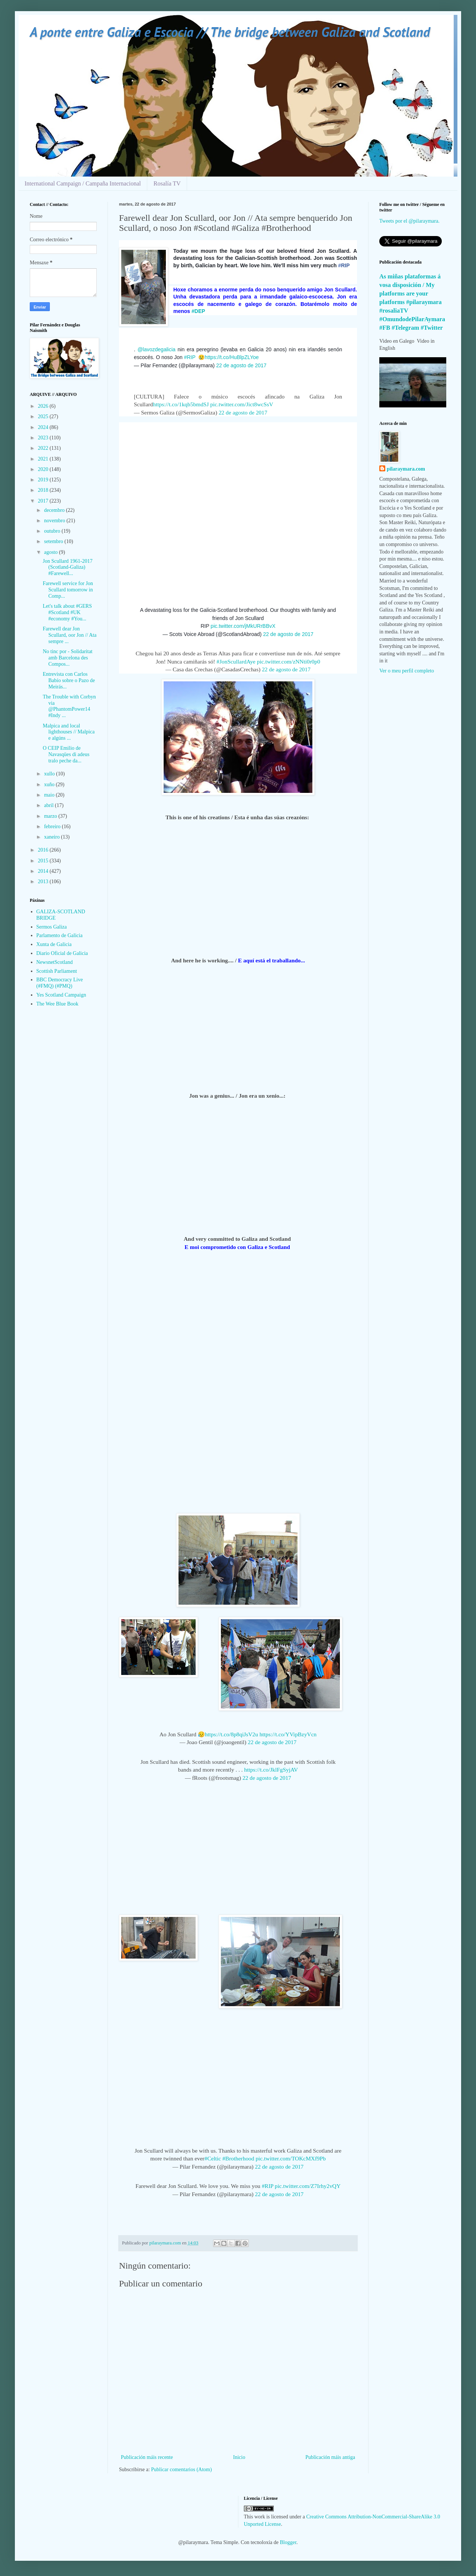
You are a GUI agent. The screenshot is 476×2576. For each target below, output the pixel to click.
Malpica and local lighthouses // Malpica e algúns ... (68, 732)
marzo (51, 816)
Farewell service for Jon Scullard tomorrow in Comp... (68, 590)
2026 (44, 406)
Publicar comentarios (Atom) (181, 2469)
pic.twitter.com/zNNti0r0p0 (288, 661)
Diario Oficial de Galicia (62, 953)
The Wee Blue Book (57, 1004)
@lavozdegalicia (157, 349)
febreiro (53, 826)
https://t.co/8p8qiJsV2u (231, 1734)
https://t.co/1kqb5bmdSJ (181, 404)
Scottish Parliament (56, 971)
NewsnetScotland (54, 962)
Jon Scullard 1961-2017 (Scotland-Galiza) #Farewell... (68, 567)
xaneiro (52, 837)
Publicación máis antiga (330, 2457)
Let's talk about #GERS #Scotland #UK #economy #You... (67, 612)
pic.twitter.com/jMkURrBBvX (242, 626)
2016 (44, 850)
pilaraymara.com (406, 469)
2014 (44, 871)
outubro (52, 531)
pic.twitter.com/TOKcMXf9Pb (290, 2158)
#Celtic (213, 2158)
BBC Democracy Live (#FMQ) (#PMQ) (59, 983)
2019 (44, 479)
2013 (44, 881)
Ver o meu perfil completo (406, 671)
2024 (44, 427)
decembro (55, 510)
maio (50, 795)
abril (49, 805)
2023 (44, 437)
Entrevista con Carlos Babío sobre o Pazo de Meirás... (69, 680)
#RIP (190, 357)
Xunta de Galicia (54, 944)
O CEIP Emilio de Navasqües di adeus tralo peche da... (66, 754)
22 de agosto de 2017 (241, 365)
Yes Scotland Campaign (61, 995)
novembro (55, 520)
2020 (44, 469)
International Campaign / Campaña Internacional (83, 183)
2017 (44, 501)
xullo (50, 774)
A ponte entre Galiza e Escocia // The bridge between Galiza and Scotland (230, 32)
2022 (44, 448)
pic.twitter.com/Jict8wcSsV (241, 404)
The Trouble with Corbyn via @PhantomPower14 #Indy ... (69, 706)
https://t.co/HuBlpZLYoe (232, 357)
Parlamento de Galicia (59, 935)
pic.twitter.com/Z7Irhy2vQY (308, 2186)
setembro (54, 541)
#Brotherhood (238, 2158)
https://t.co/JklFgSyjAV (271, 1769)
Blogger (288, 2542)
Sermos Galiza (51, 927)
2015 (44, 860)
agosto (51, 552)
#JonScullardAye (235, 661)
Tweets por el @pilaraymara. (409, 221)
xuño (50, 784)
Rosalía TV (167, 183)
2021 (44, 459)
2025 (44, 416)
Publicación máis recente (147, 2457)
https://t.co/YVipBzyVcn (288, 1734)
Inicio (239, 2457)
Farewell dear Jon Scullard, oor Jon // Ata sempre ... (70, 635)
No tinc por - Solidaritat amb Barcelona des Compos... (68, 658)
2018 (44, 490)
